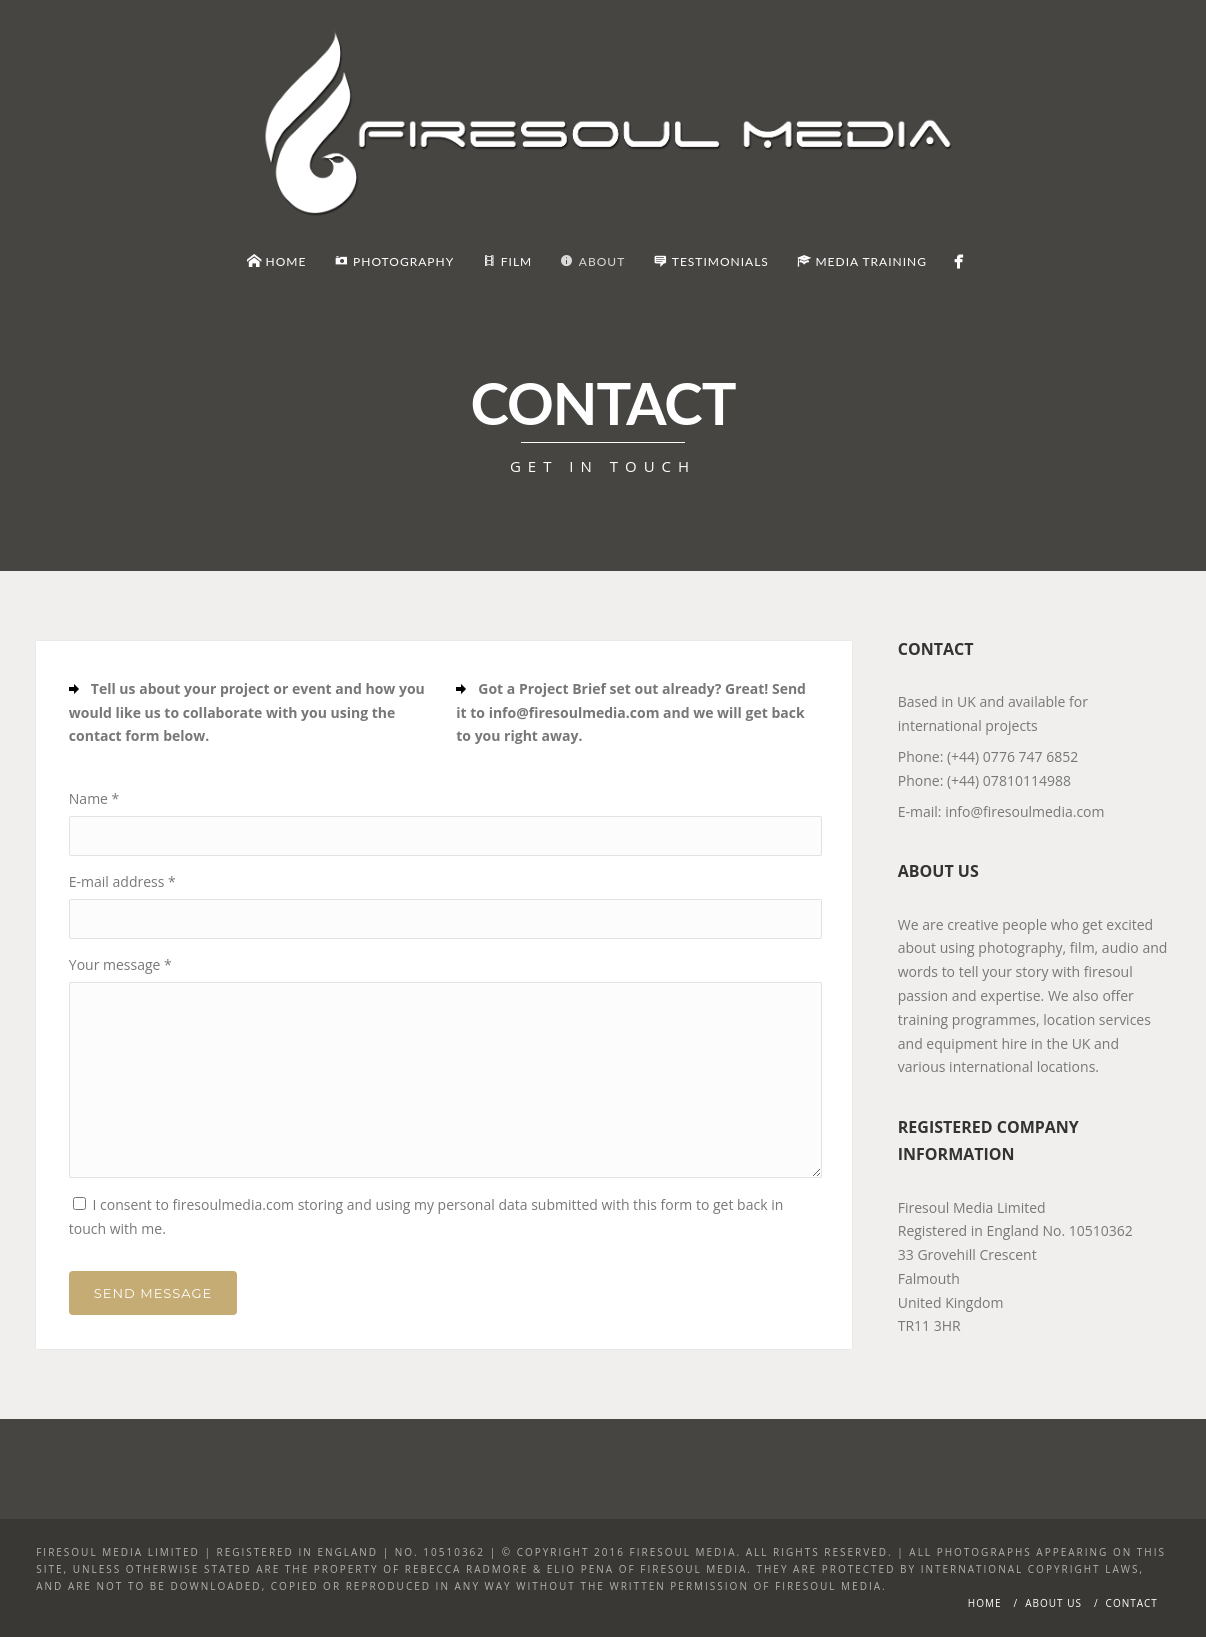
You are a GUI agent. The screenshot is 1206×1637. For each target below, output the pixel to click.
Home (985, 1603)
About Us (1053, 1603)
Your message (120, 964)
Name (94, 798)
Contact (1132, 1603)
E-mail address (122, 881)
